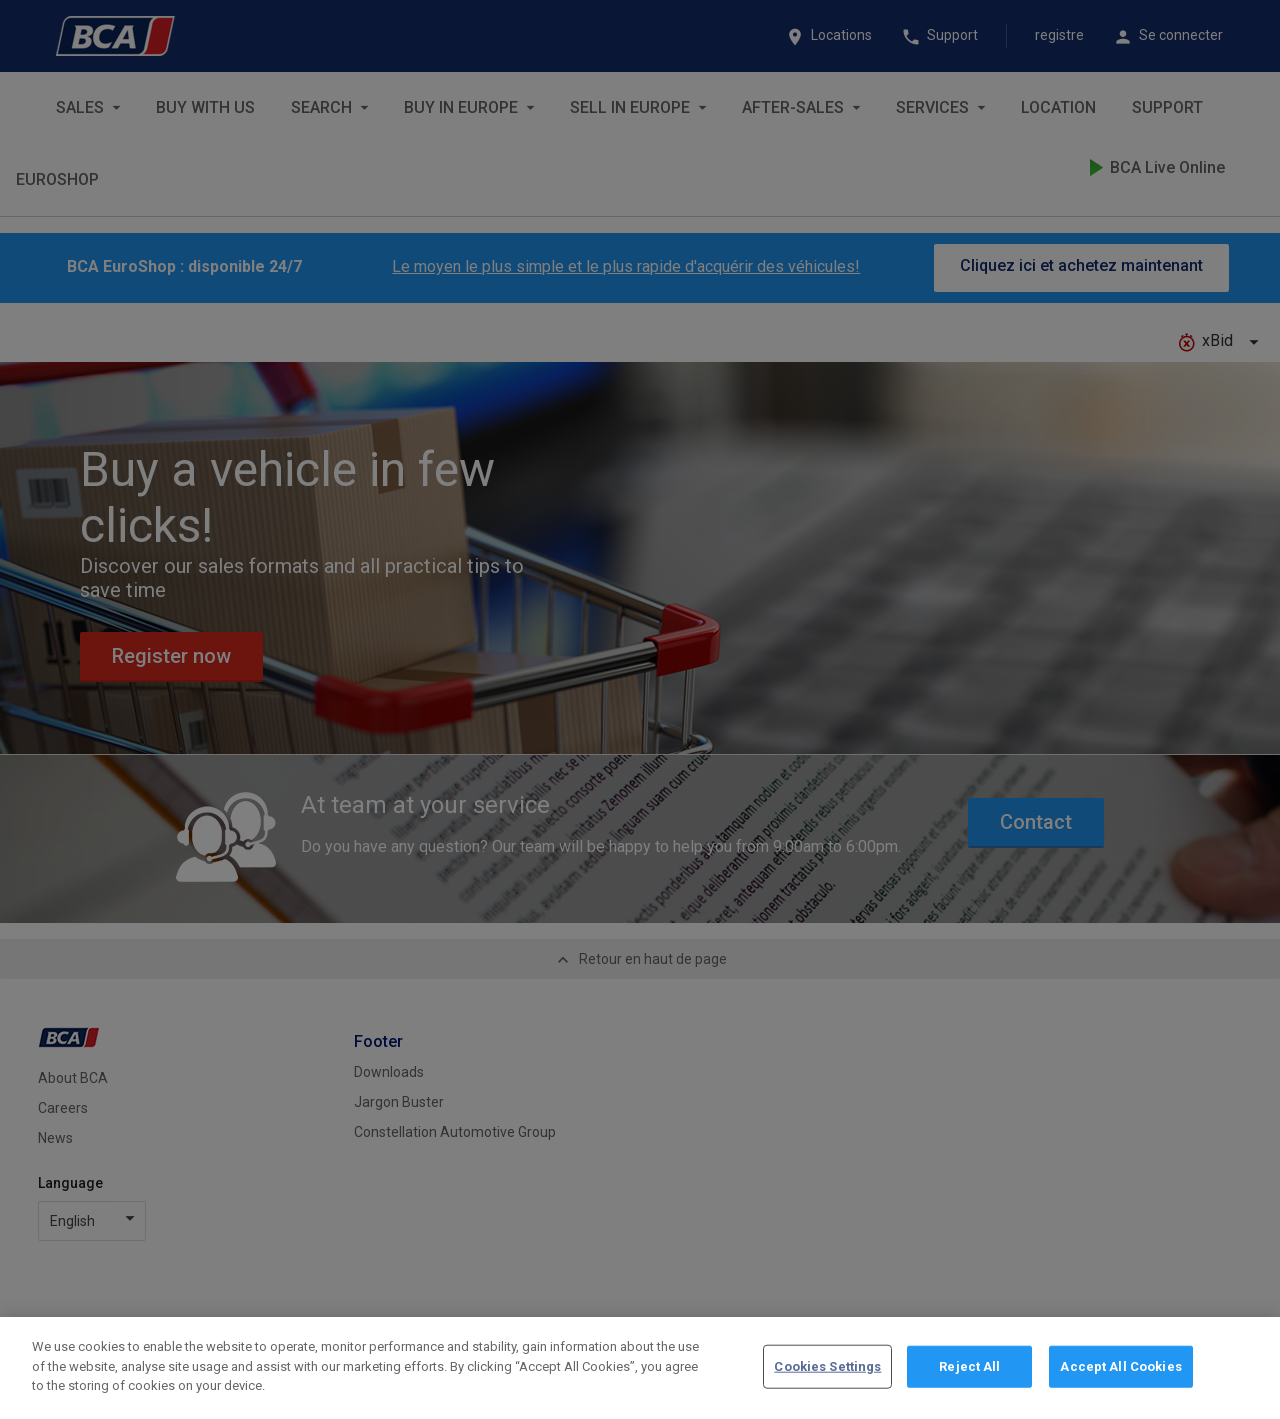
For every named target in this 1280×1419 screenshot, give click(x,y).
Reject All (969, 1394)
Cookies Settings (827, 1394)
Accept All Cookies (1120, 1394)
